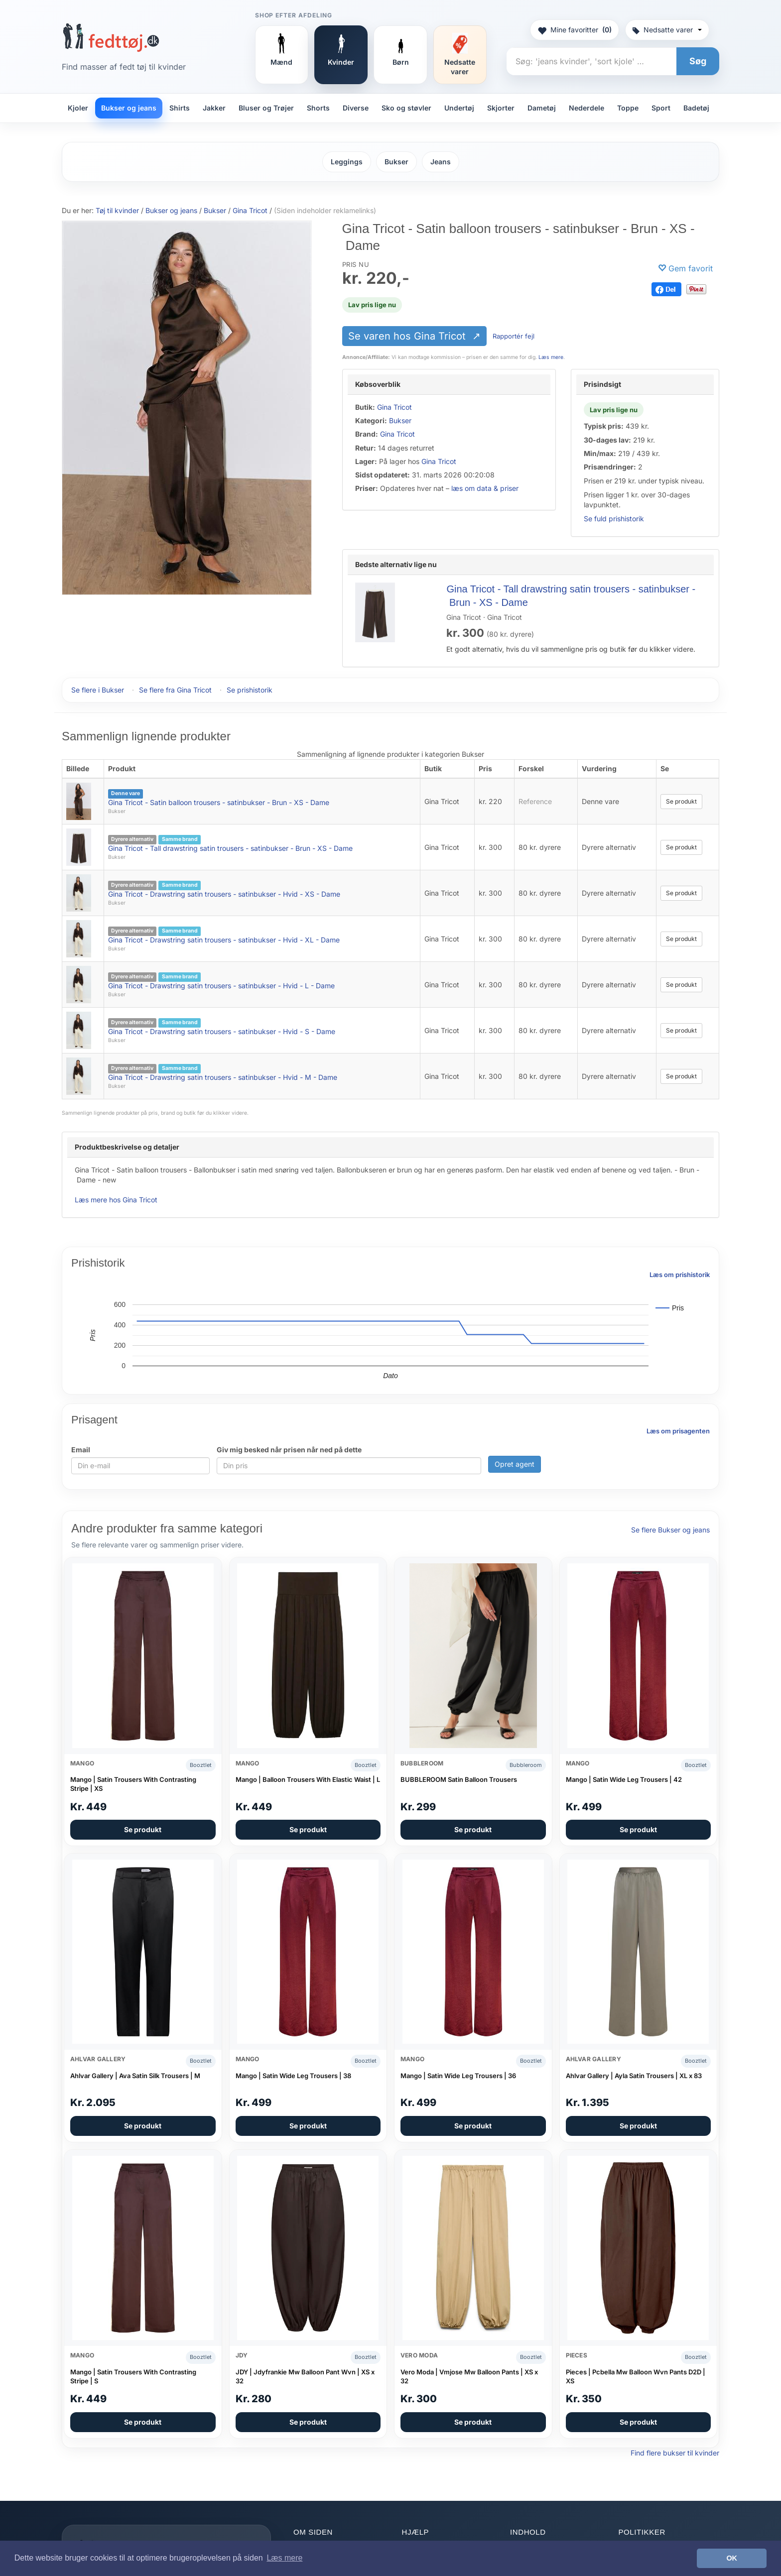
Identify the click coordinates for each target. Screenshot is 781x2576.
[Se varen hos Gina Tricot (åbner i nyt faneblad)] (187, 407)
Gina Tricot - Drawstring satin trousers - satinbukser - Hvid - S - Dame (221, 1031)
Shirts (179, 108)
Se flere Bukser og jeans (670, 1529)
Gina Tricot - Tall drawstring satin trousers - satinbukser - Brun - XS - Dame (230, 848)
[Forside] (111, 37)
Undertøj (459, 108)
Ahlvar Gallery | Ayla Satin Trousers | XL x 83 (634, 2076)
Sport (660, 108)
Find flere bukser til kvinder (675, 2453)
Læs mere (550, 357)
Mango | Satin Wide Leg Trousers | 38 (293, 2076)
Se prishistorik (249, 690)
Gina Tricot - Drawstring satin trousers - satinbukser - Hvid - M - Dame (222, 1077)
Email (80, 1449)
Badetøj (696, 108)
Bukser (396, 161)
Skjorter (501, 108)
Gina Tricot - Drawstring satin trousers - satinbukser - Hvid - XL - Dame (224, 940)
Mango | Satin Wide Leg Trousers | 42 (624, 1779)
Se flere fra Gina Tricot (175, 690)
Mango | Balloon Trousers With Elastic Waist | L (308, 1779)
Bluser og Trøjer (266, 108)
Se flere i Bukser (97, 690)
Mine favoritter (574, 30)
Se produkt (681, 801)
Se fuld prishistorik (614, 518)
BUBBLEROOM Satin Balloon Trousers (458, 1779)
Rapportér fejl (513, 336)
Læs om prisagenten (678, 1431)
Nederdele (586, 108)
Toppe (628, 108)
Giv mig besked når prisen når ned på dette (289, 1449)
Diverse (356, 108)
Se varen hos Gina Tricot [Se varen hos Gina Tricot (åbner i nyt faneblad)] (408, 336)
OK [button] (731, 2558)
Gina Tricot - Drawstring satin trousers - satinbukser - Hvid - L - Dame (221, 985)
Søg (697, 61)
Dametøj (541, 108)
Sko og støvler (406, 108)
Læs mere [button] (284, 2558)
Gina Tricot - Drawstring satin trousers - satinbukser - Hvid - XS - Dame (224, 894)
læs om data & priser (485, 488)
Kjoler (78, 108)
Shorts (318, 108)
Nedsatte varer (667, 29)
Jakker (214, 108)
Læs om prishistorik (680, 1275)
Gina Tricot (394, 407)
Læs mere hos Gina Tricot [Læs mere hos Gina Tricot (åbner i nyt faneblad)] (116, 1199)
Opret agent (514, 1464)
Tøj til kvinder (117, 210)
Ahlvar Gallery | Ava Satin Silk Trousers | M (135, 2076)
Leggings (347, 161)
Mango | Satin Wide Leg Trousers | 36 (458, 2076)
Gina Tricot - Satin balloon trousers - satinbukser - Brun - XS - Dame (218, 802)
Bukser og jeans (128, 108)
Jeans (440, 161)
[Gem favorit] (685, 268)
